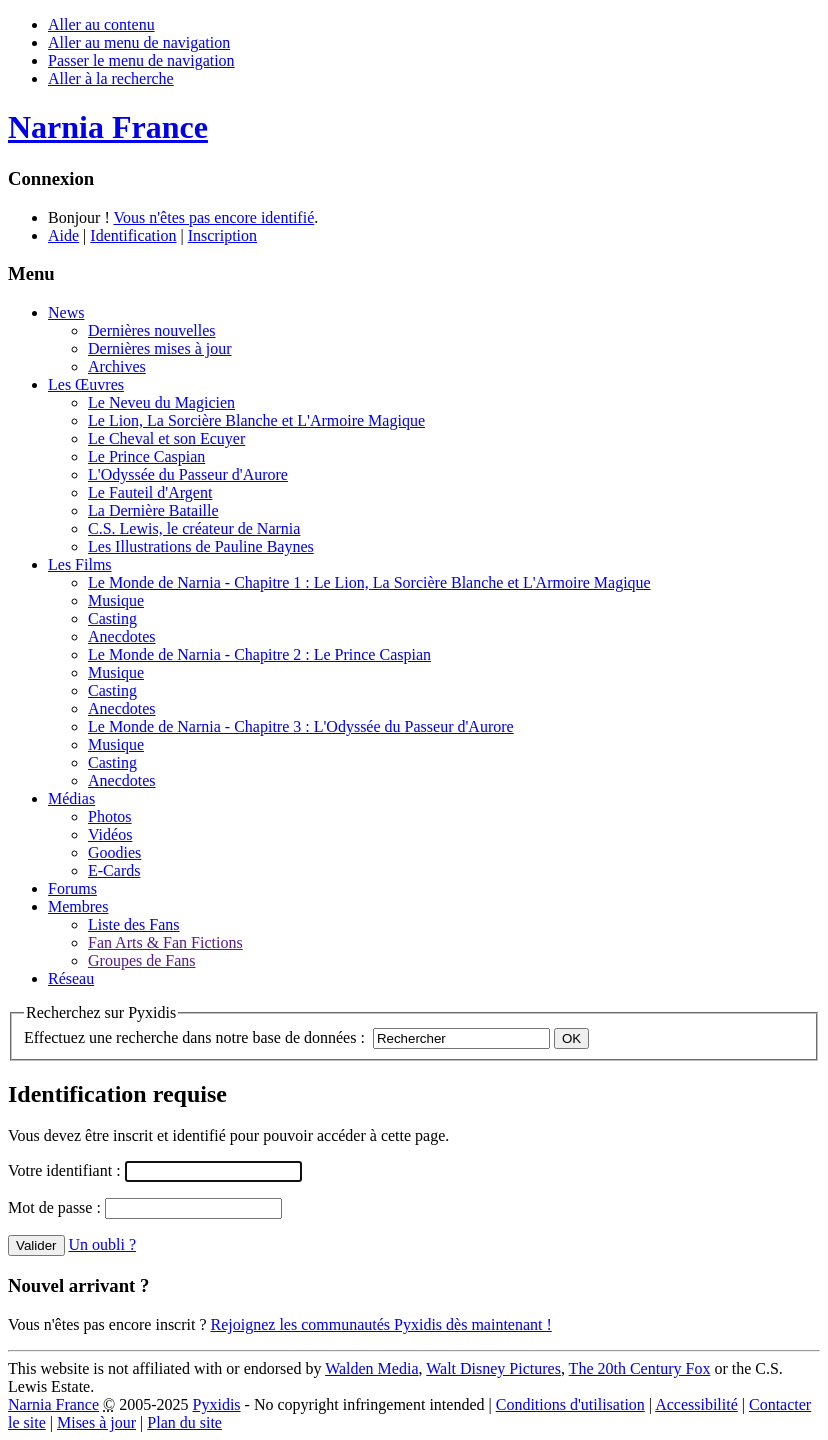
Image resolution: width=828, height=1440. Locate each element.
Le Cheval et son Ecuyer (166, 438)
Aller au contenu (101, 24)
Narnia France (53, 1404)
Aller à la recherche (111, 78)
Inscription (222, 235)
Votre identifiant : (66, 1170)
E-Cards (114, 870)
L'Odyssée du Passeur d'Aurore (188, 474)
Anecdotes (122, 636)
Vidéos (110, 834)
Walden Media (371, 1368)
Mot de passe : (56, 1207)
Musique (116, 600)
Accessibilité (696, 1404)
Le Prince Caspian (146, 456)
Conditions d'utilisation (570, 1404)
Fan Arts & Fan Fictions (165, 942)
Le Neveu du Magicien (161, 402)
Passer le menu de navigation (141, 60)
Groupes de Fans (142, 960)
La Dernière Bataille (153, 510)
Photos (110, 816)
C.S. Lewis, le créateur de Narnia (194, 528)
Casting (112, 618)
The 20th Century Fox (640, 1368)
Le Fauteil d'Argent (150, 492)
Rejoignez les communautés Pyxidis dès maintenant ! (381, 1324)
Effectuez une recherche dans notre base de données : (194, 1037)
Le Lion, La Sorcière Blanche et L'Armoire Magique (256, 420)
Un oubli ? (103, 1244)
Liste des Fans (134, 924)
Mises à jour (96, 1422)
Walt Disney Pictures (493, 1368)
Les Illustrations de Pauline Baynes (201, 546)
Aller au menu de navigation (139, 42)
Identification (133, 235)
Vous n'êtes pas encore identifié (213, 217)
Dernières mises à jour (160, 348)
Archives (117, 366)
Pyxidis (217, 1404)
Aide (63, 235)
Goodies (114, 852)
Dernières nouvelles (152, 330)
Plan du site (184, 1422)
